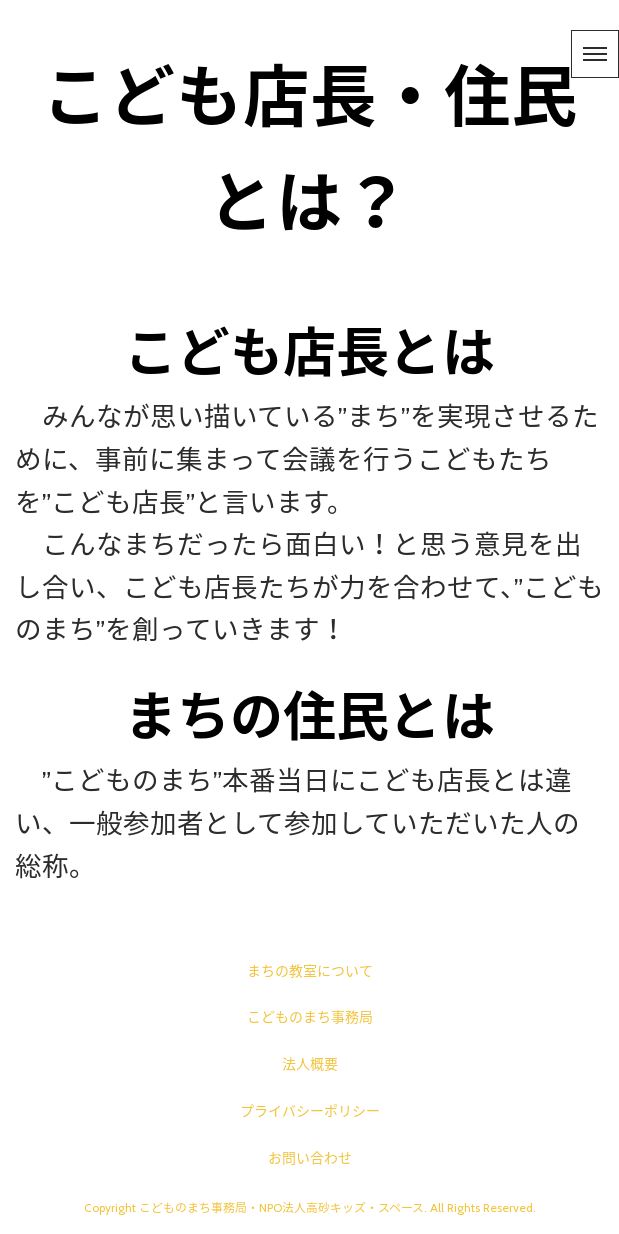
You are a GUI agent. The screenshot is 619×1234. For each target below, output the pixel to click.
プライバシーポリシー (310, 1111)
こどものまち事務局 (310, 1017)
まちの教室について (310, 971)
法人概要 (310, 1064)
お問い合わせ (310, 1158)
